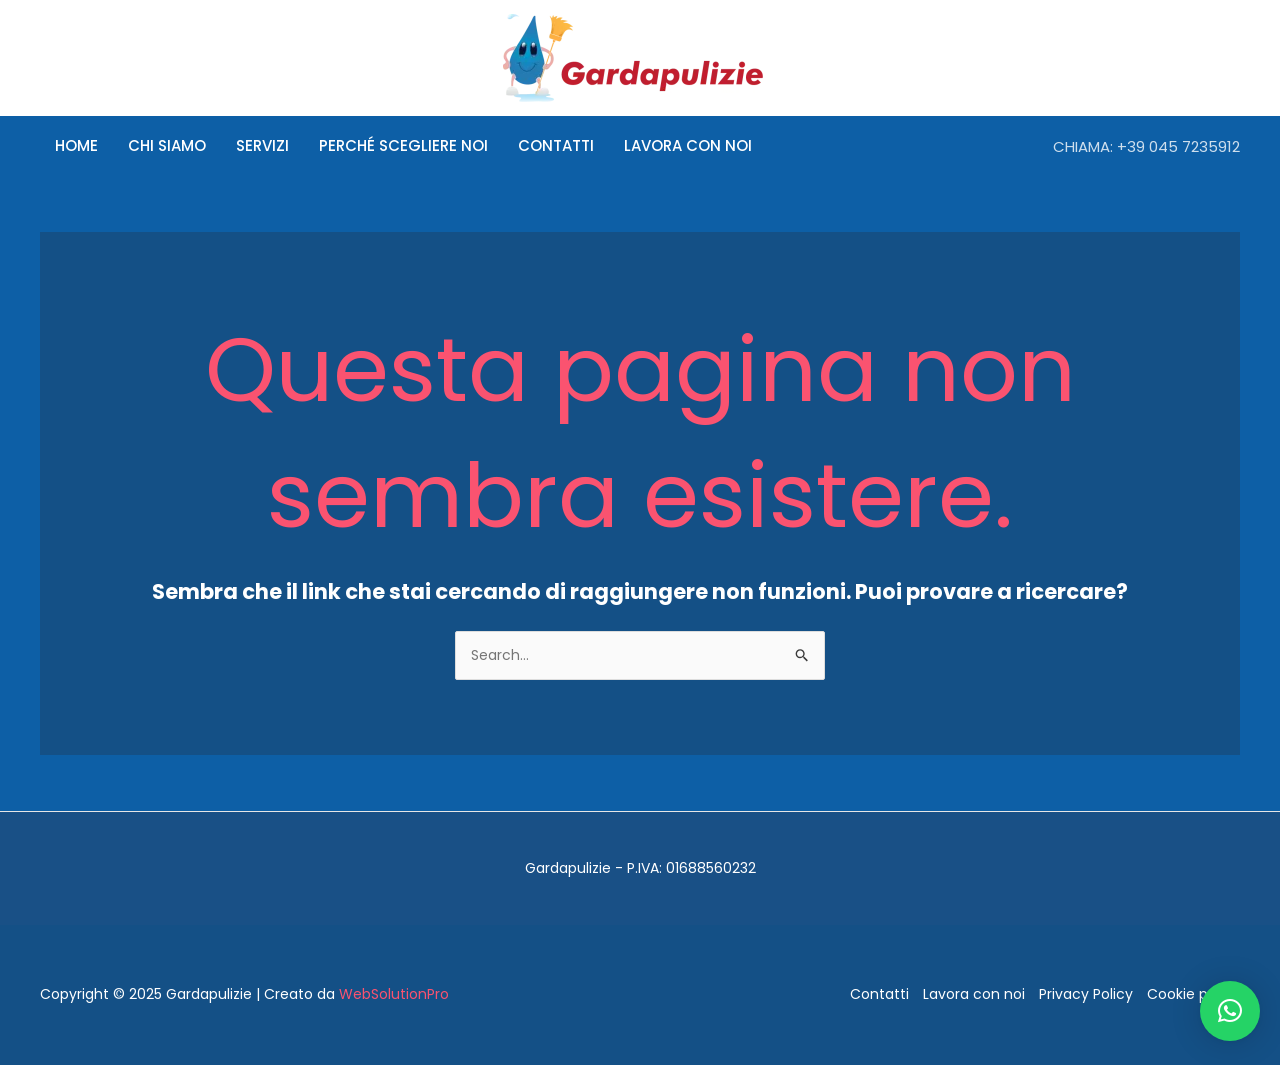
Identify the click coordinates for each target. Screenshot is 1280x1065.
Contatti (556, 145)
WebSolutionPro (394, 994)
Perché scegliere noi (403, 145)
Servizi (262, 145)
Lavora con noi (688, 145)
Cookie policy (1193, 994)
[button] (1230, 1011)
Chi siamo (167, 145)
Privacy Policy (1086, 994)
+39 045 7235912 (1178, 146)
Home (76, 145)
